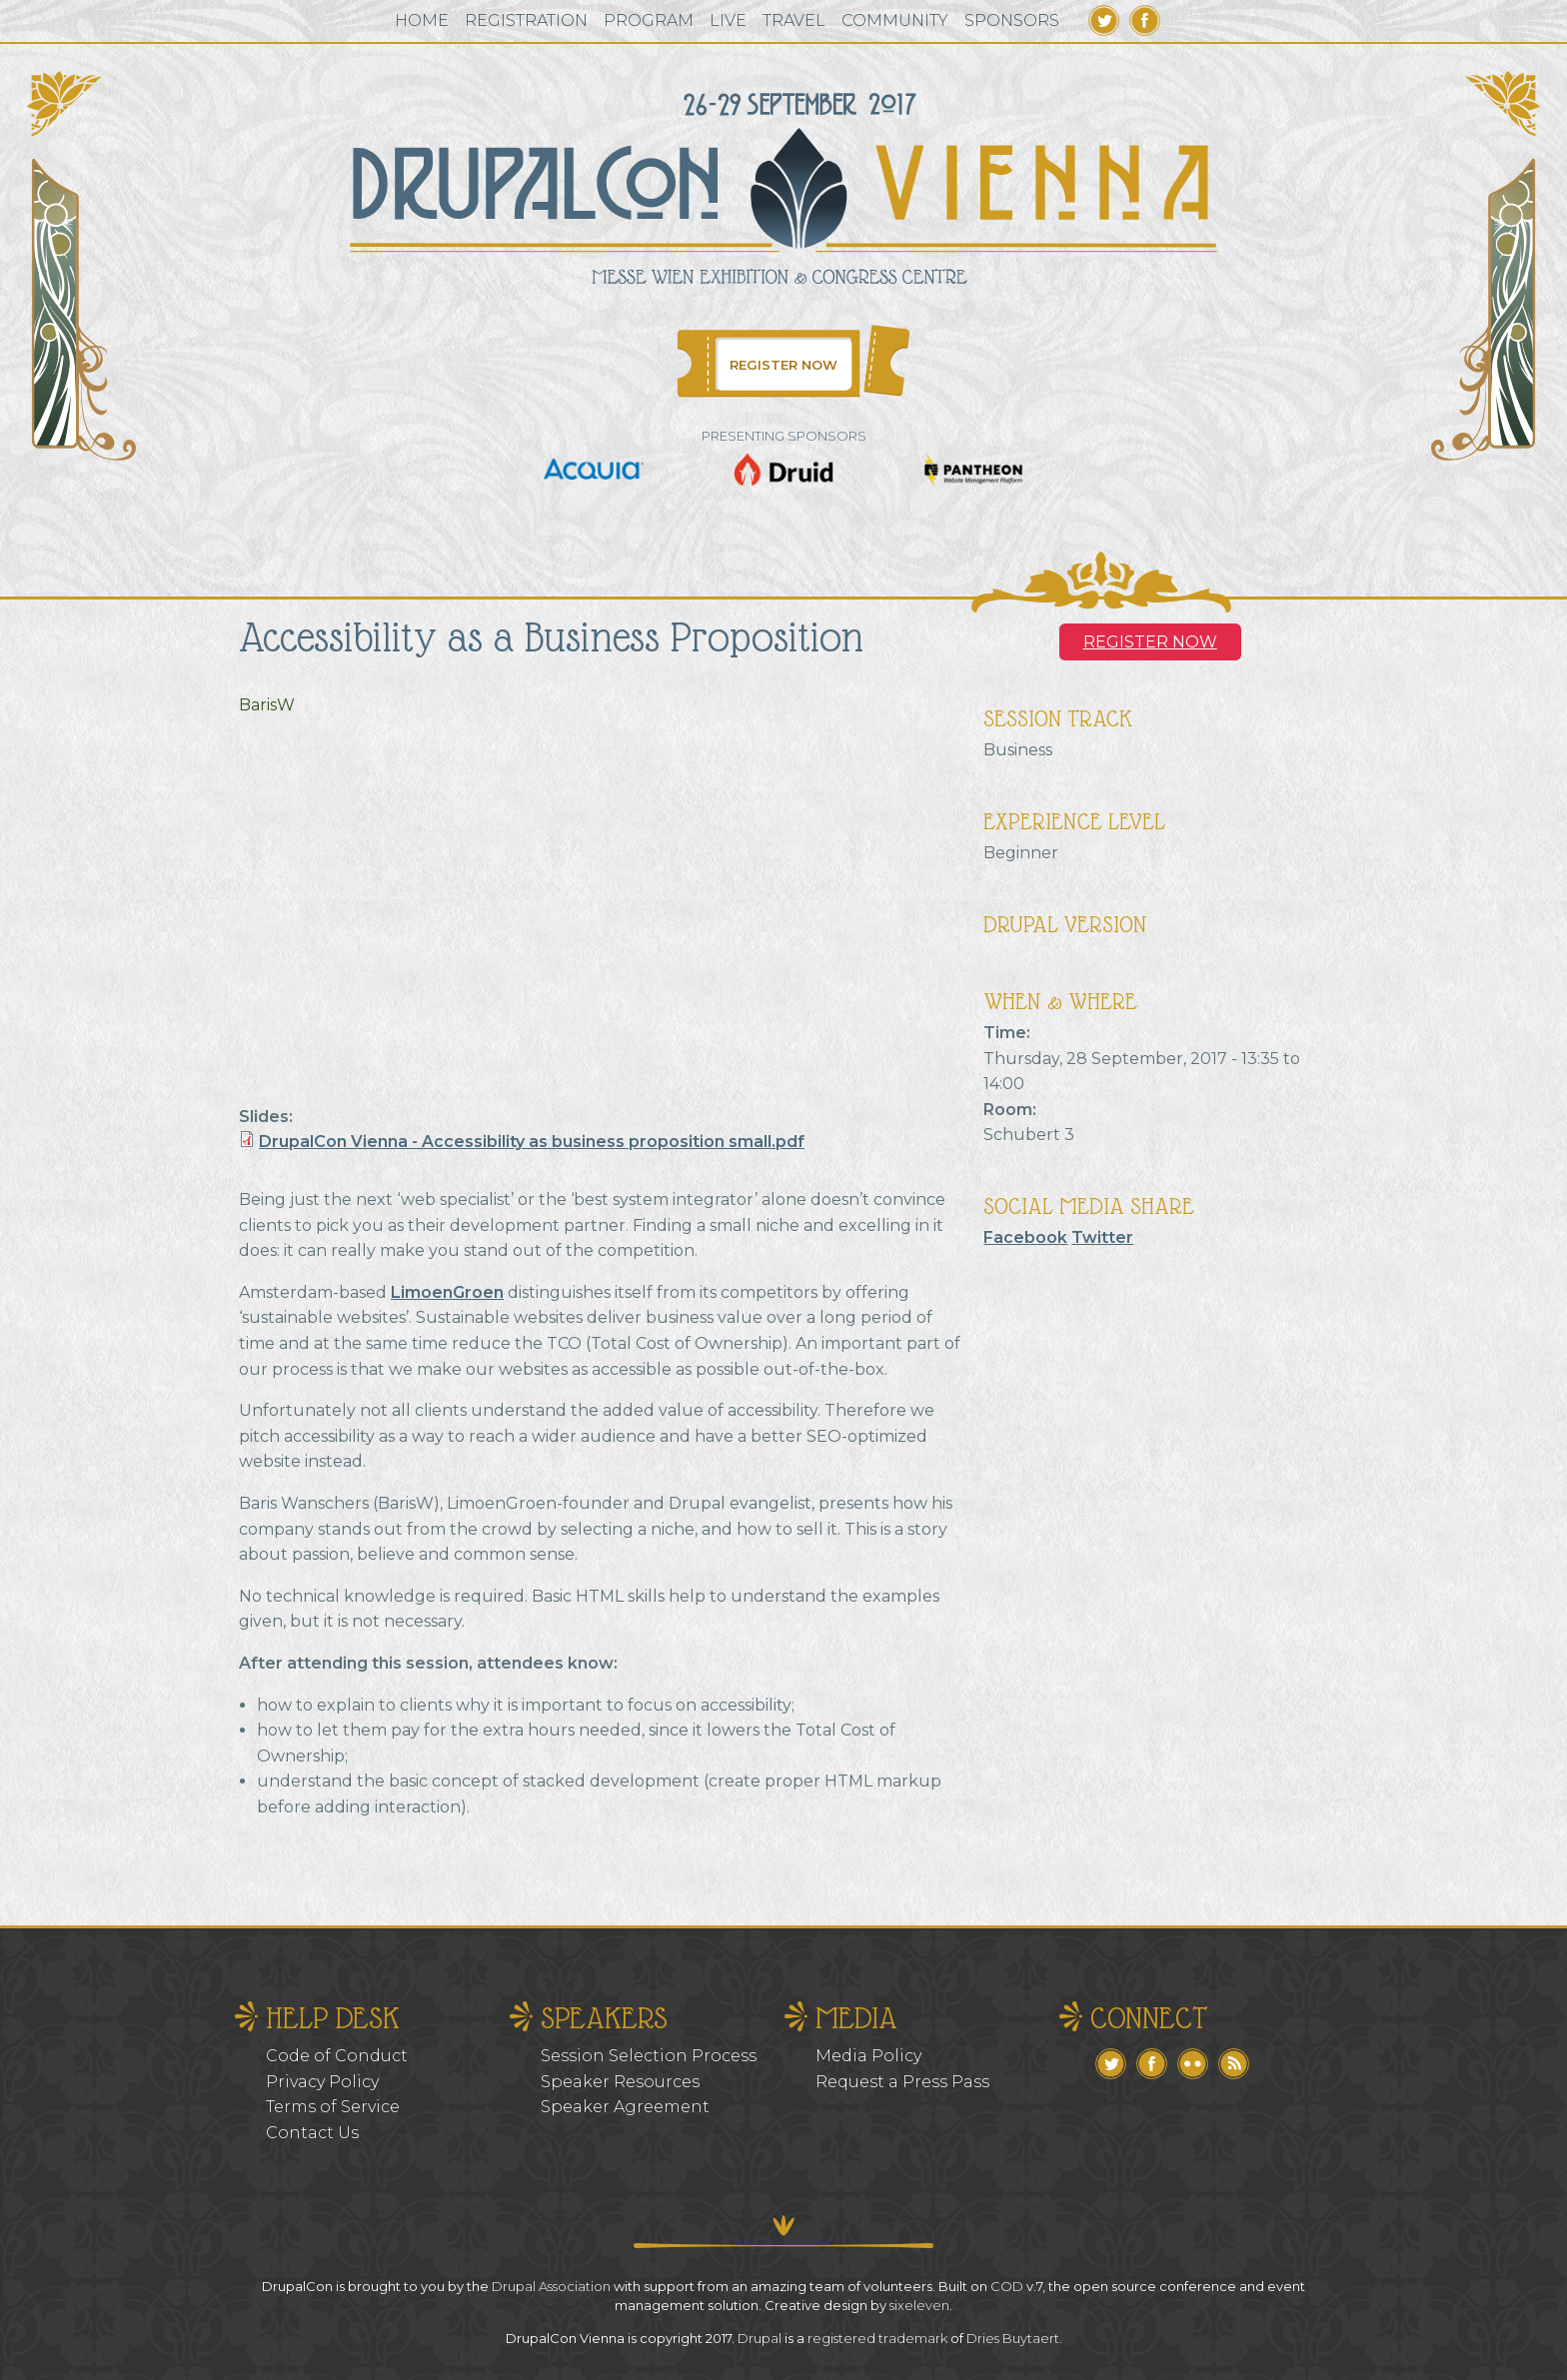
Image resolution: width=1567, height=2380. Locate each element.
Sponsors (1011, 20)
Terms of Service (333, 2106)
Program (649, 20)
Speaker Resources (620, 2081)
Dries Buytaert (1012, 2338)
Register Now (783, 365)
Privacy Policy (322, 2081)
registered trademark (877, 2338)
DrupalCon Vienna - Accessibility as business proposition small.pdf (531, 1141)
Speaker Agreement (625, 2106)
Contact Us (312, 2132)
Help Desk (333, 2017)
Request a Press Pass (902, 2081)
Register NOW (1150, 641)
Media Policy (868, 2055)
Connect (1149, 2017)
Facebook (1144, 20)
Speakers (604, 2017)
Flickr (1192, 2063)
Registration (526, 20)
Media (856, 2017)
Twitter (1103, 20)
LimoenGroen (447, 1292)
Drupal (760, 2338)
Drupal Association (551, 2286)
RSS (1233, 2063)
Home (422, 20)
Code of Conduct (337, 2055)
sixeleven (919, 2305)
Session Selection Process (649, 2055)
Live (728, 20)
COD (1006, 2286)
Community (894, 20)
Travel (794, 20)
